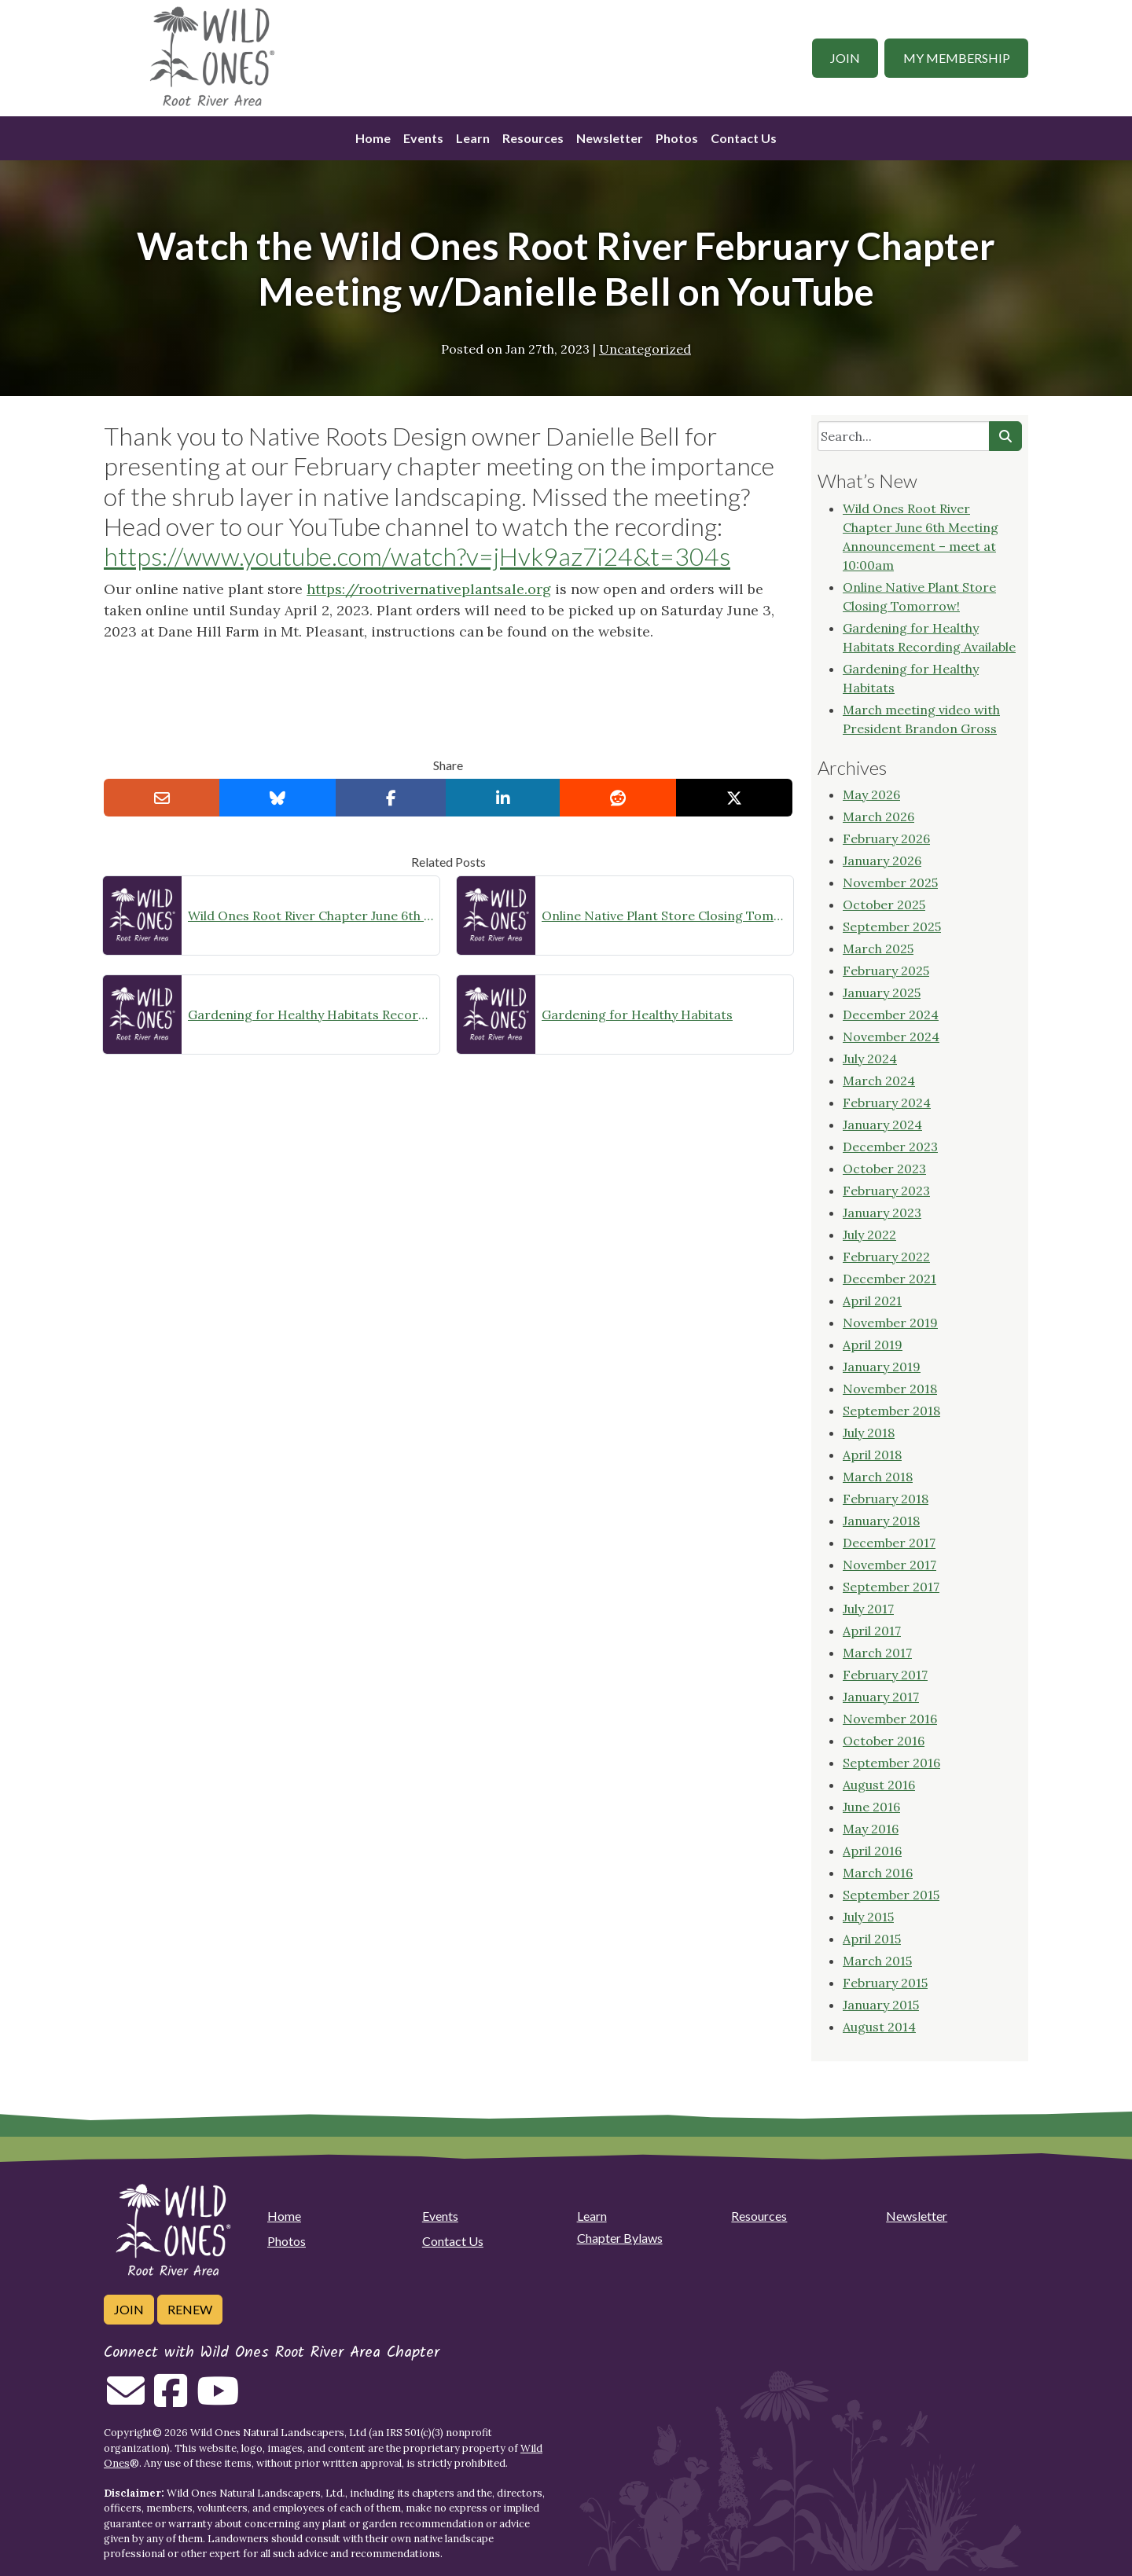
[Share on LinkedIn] (503, 797)
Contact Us (744, 137)
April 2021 (872, 1300)
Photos (677, 137)
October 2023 (884, 1168)
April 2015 (872, 1939)
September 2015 (891, 1895)
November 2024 (891, 1036)
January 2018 (881, 1520)
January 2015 (881, 2005)
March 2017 (877, 1652)
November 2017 (889, 1564)
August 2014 (879, 2027)
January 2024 (882, 1124)
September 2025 (892, 926)
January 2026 (882, 860)
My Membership (956, 57)
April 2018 (872, 1454)
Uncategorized (645, 349)
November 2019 (890, 1322)
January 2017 (881, 1696)
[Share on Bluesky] (277, 797)
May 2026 (871, 794)
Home (373, 137)
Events (423, 137)
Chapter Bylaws (620, 2237)
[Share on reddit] (618, 797)
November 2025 (890, 882)
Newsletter (609, 137)
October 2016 (883, 1741)
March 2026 (878, 816)
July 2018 (869, 1432)
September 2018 (891, 1410)
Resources (533, 137)
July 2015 (868, 1917)
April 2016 (872, 1851)
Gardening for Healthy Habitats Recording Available (310, 1014)
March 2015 (877, 1961)
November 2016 (890, 1719)
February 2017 (885, 1674)
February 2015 (885, 1983)
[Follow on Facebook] (170, 2400)
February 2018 (885, 1498)
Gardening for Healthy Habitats (637, 1014)
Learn (473, 137)
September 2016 (891, 1763)
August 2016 (879, 1785)
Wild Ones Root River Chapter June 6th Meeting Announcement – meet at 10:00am (310, 915)
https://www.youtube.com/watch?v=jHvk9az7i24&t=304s (417, 556)
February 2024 (887, 1102)
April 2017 (872, 1630)
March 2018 (878, 1476)
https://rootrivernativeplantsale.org (429, 589)
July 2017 (868, 1608)
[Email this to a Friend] (162, 797)
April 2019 (872, 1344)
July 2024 (870, 1058)
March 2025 (878, 948)
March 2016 (878, 1873)
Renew (189, 2309)
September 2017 (891, 1586)
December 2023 (890, 1146)
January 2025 (882, 992)
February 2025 (886, 970)
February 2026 (886, 838)
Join (845, 57)
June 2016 (871, 1807)
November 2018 (890, 1388)
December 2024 (891, 1014)
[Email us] (126, 2400)
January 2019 (882, 1366)
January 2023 (882, 1212)
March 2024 (879, 1080)
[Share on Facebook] (391, 797)
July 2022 (869, 1234)
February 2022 (886, 1256)
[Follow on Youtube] (217, 2400)
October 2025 (884, 904)
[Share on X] (734, 797)
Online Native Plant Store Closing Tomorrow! (664, 915)
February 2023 (886, 1190)
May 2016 (871, 1829)
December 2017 (889, 1542)
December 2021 (889, 1278)
